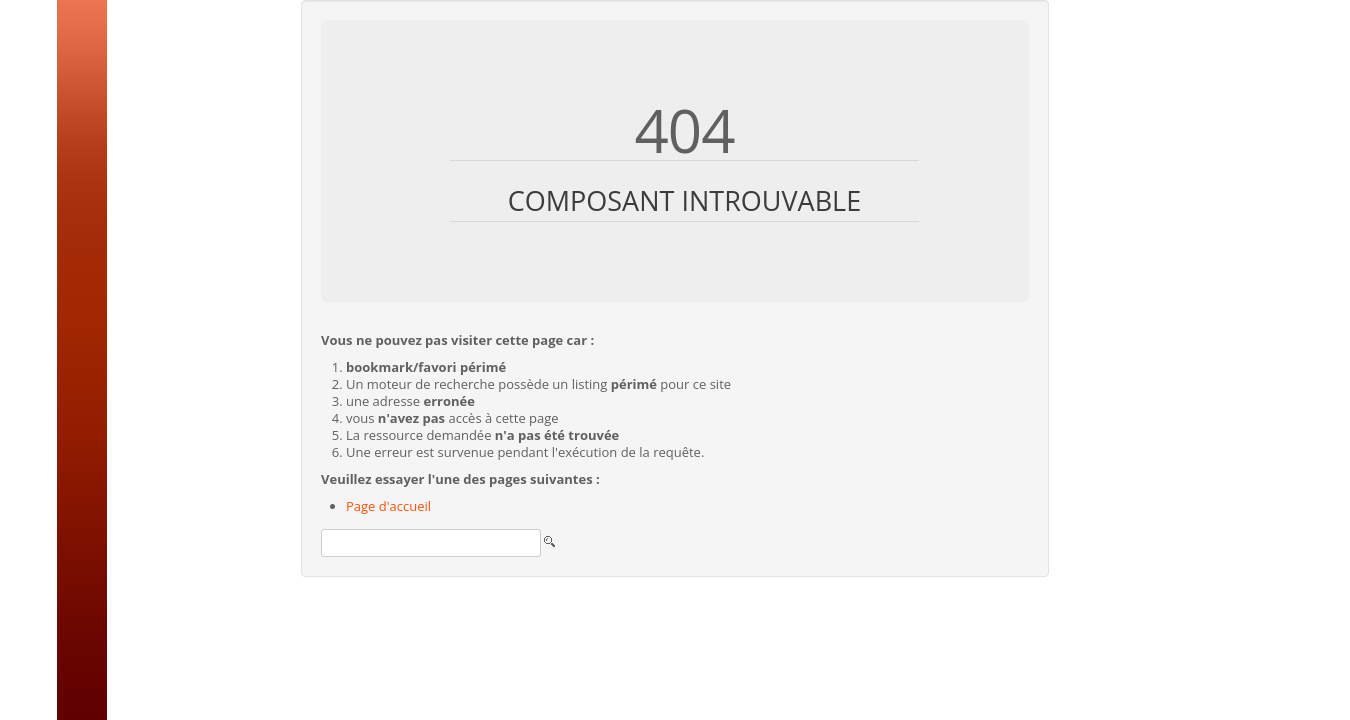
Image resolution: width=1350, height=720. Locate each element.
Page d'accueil (388, 506)
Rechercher (321, 524)
